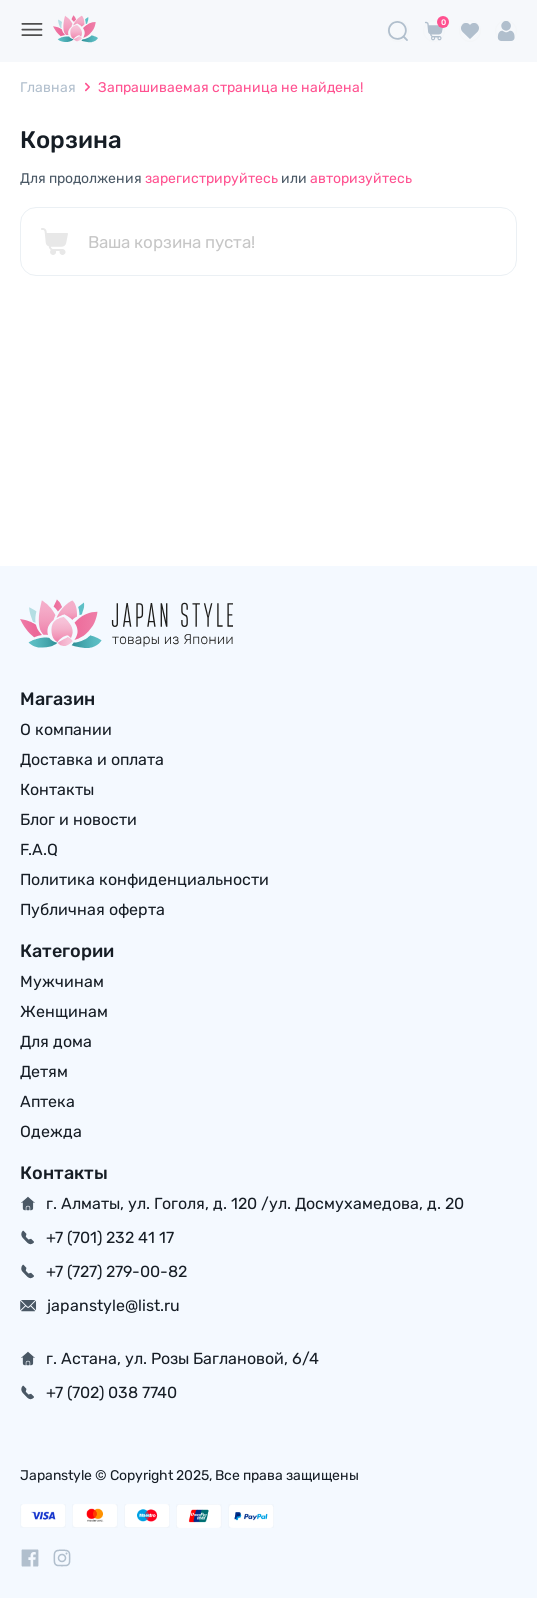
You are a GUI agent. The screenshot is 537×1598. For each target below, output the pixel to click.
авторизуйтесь (361, 178)
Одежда (51, 1131)
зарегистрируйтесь (211, 178)
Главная (48, 87)
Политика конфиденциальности (144, 879)
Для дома (56, 1041)
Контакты (57, 789)
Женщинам (64, 1011)
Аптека (47, 1101)
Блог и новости (78, 819)
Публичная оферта (92, 909)
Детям (44, 1071)
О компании (66, 729)
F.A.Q (39, 849)
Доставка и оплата (92, 759)
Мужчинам (62, 981)
